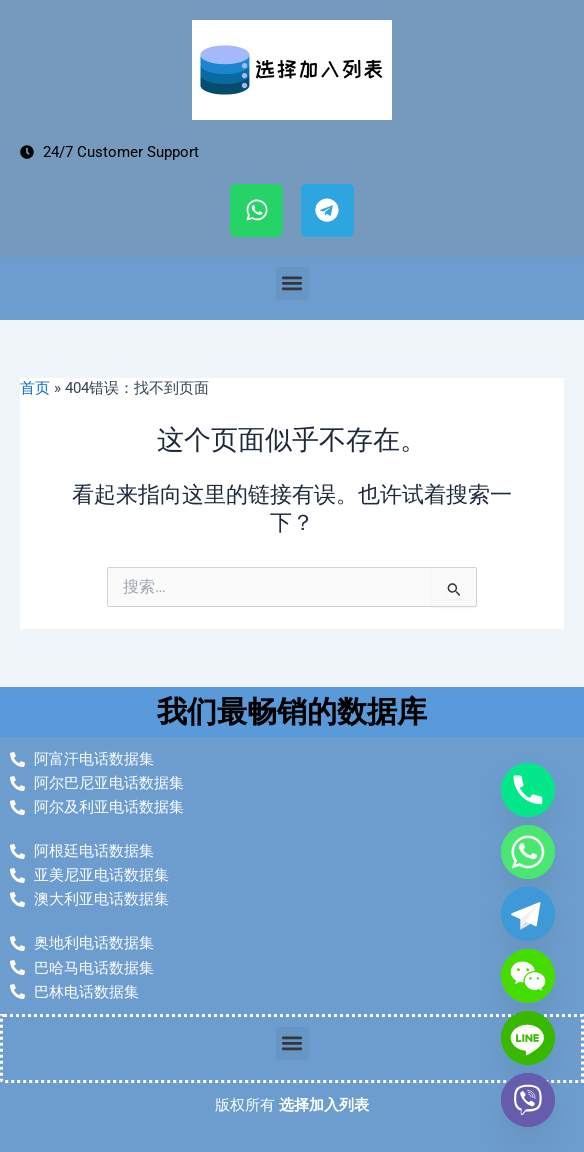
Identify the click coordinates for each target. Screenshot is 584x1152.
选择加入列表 (324, 1105)
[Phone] (528, 790)
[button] (292, 283)
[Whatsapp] (528, 852)
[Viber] (528, 1100)
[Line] (528, 1038)
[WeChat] (528, 976)
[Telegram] (528, 914)
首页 (35, 388)
